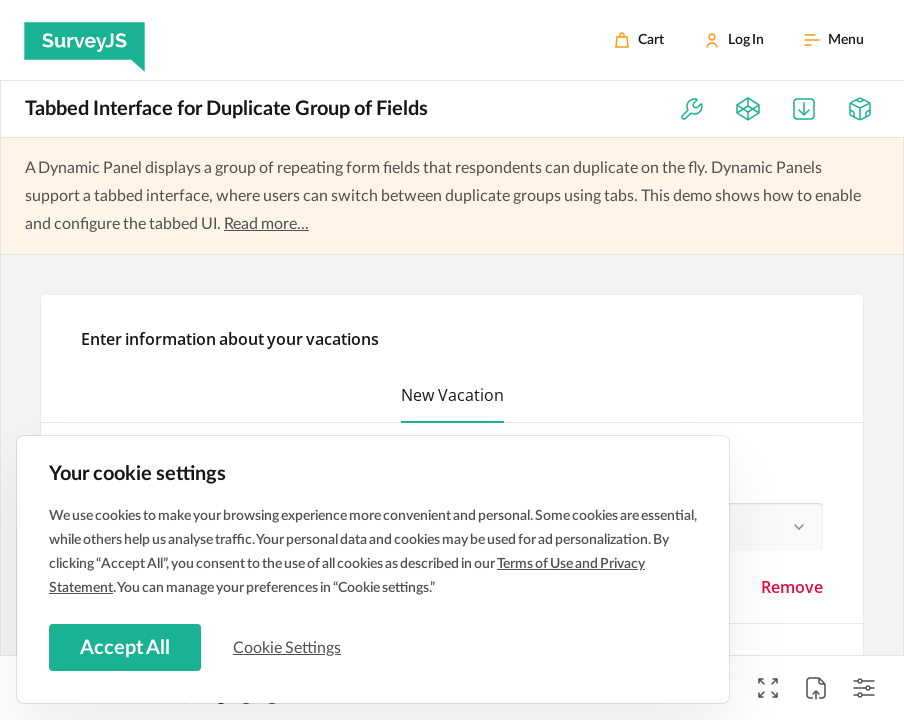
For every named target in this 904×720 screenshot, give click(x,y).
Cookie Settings (289, 647)
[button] (452, 399)
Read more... (266, 224)
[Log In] (734, 40)
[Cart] (639, 40)
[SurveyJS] (84, 40)
